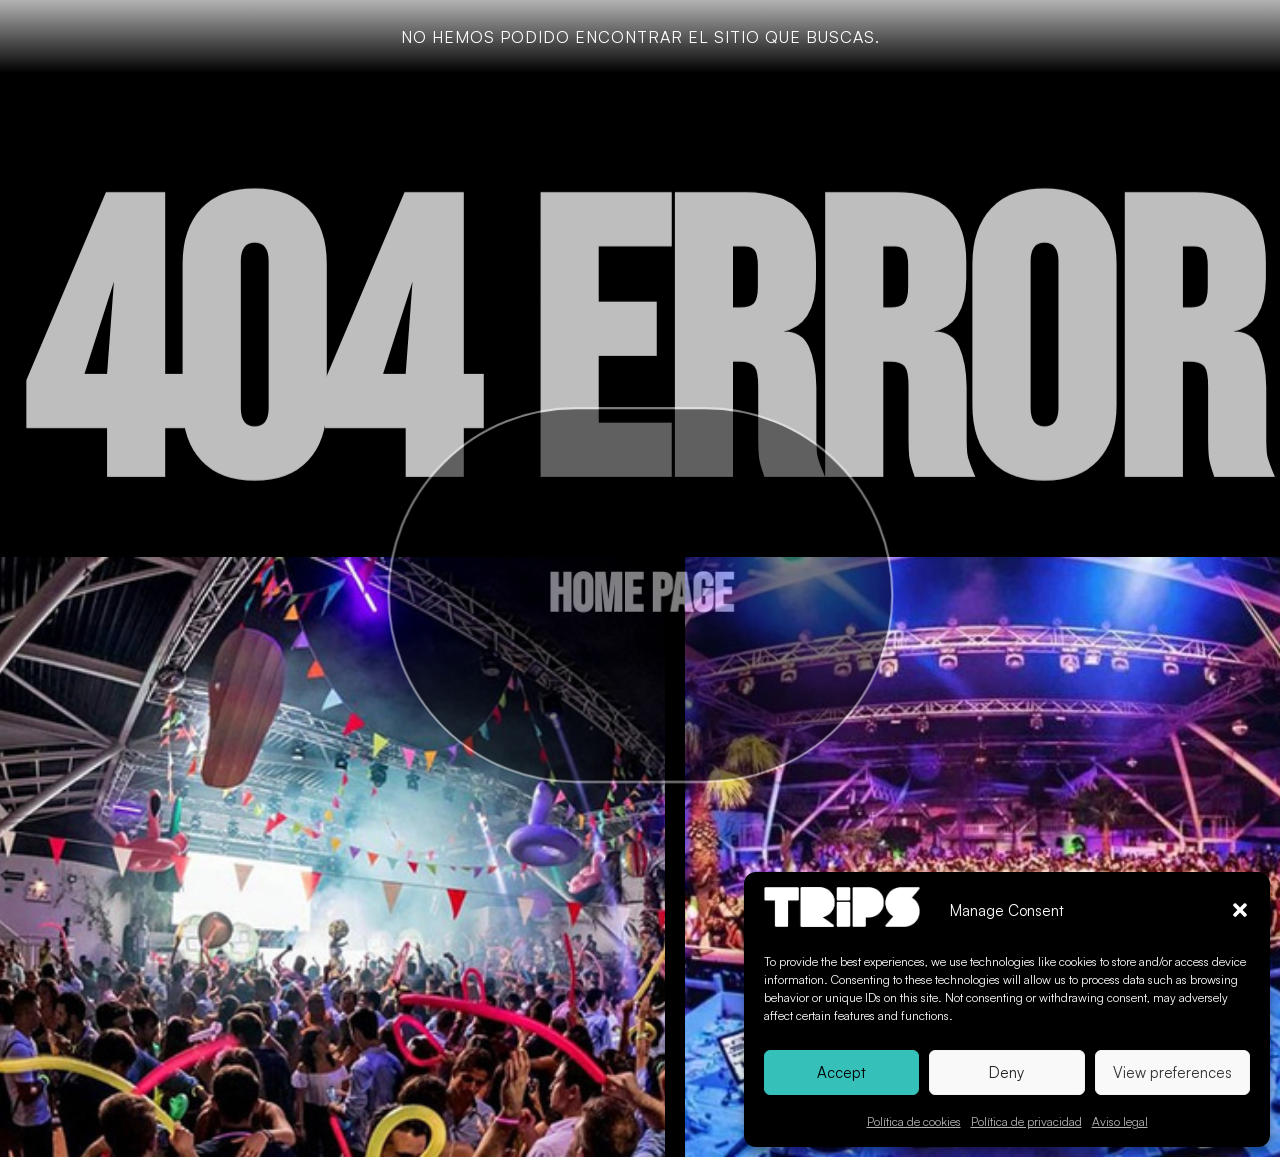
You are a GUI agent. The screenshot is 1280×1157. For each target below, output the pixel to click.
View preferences (1172, 1072)
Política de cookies (914, 1121)
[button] (1240, 910)
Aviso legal (1120, 1121)
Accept (841, 1072)
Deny (1006, 1072)
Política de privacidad (1026, 1121)
